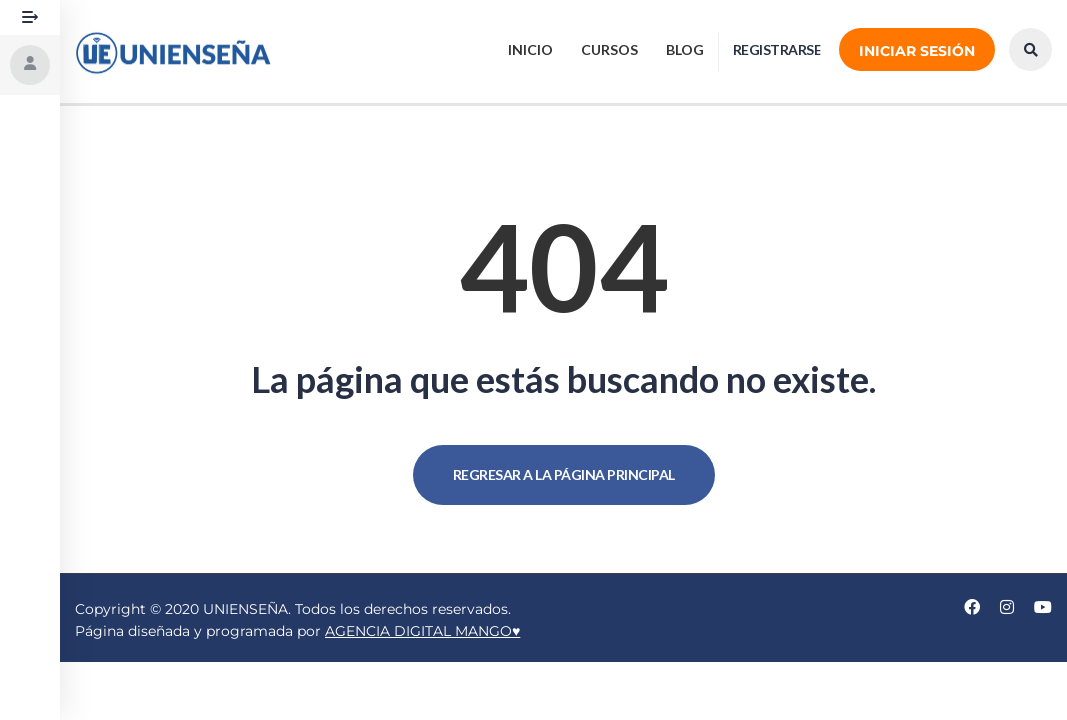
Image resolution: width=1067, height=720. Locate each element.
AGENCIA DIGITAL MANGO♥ (422, 631)
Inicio (530, 49)
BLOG (685, 49)
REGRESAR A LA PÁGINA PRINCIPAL (564, 474)
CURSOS (609, 49)
